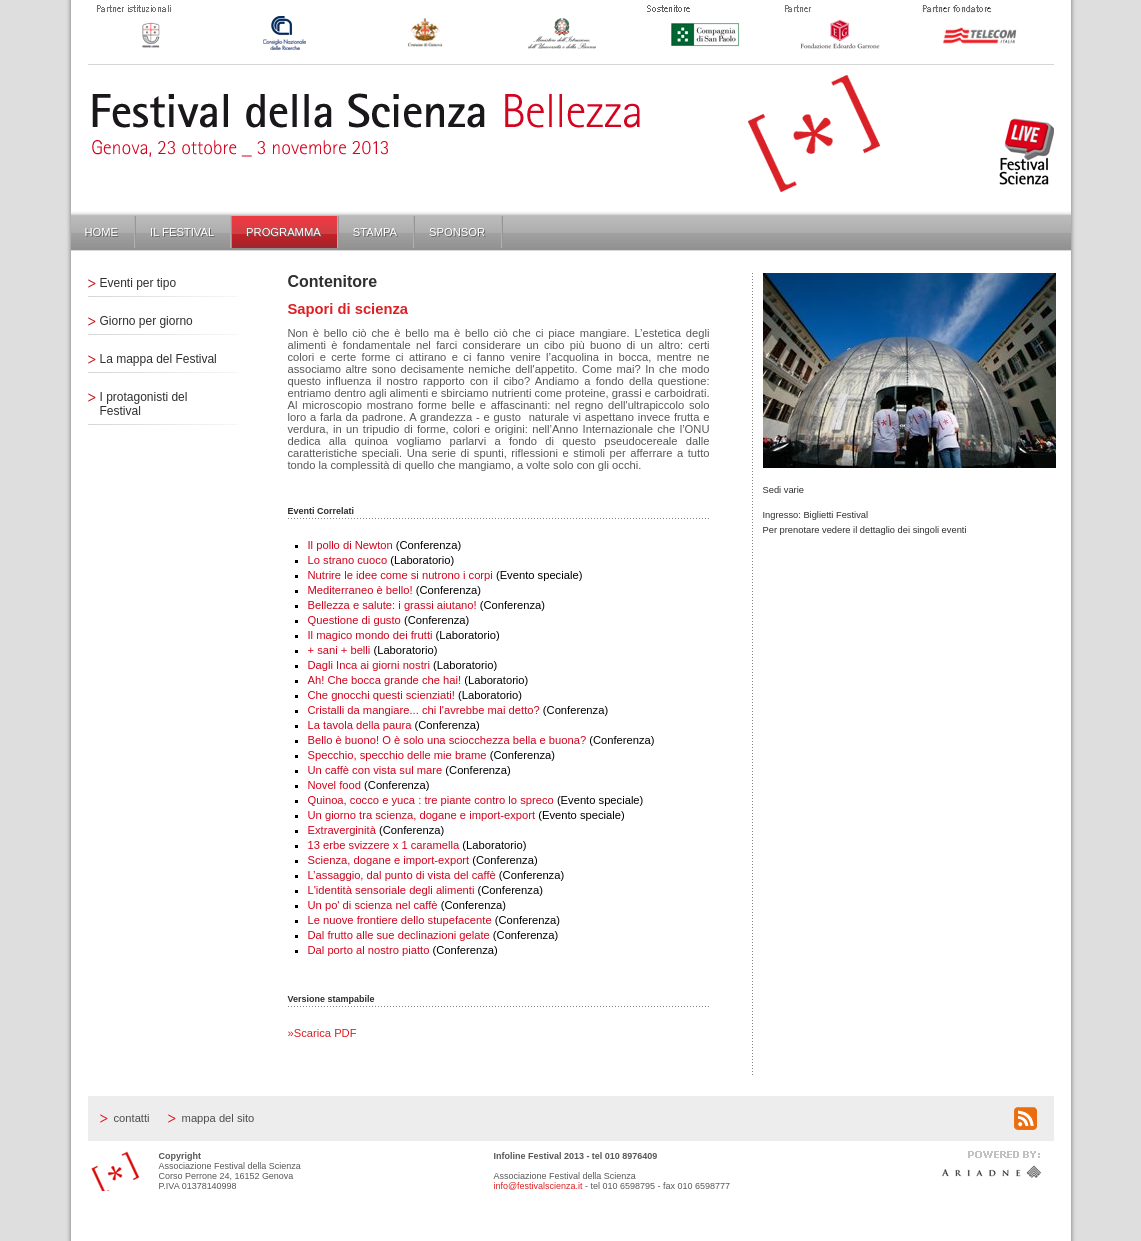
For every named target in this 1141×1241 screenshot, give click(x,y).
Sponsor (457, 232)
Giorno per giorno (146, 321)
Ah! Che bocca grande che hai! (385, 680)
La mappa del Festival (158, 359)
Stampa (375, 232)
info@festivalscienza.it (538, 1186)
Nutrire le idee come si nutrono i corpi (400, 575)
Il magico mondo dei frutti (370, 635)
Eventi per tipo (138, 283)
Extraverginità (342, 830)
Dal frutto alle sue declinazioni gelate (399, 935)
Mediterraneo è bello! (360, 590)
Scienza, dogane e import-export (389, 860)
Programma (283, 232)
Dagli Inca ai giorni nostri (369, 665)
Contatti (132, 1118)
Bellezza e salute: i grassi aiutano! (392, 605)
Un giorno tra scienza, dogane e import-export (422, 815)
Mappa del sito (218, 1118)
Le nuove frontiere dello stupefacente (400, 920)
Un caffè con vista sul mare (375, 770)
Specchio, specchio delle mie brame (397, 755)
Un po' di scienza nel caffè (373, 905)
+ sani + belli (339, 650)
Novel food (336, 785)
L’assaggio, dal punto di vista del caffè (402, 875)
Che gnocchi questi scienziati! (381, 695)
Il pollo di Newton (350, 545)
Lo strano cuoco (348, 560)
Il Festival (182, 232)
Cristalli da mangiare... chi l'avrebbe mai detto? (424, 710)
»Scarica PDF (322, 1033)
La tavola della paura (360, 725)
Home (102, 232)
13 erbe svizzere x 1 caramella (384, 845)
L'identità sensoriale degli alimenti (391, 890)
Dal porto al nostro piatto (369, 950)
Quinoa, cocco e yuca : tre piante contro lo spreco (431, 800)
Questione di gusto (354, 620)
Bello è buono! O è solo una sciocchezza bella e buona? (447, 740)
